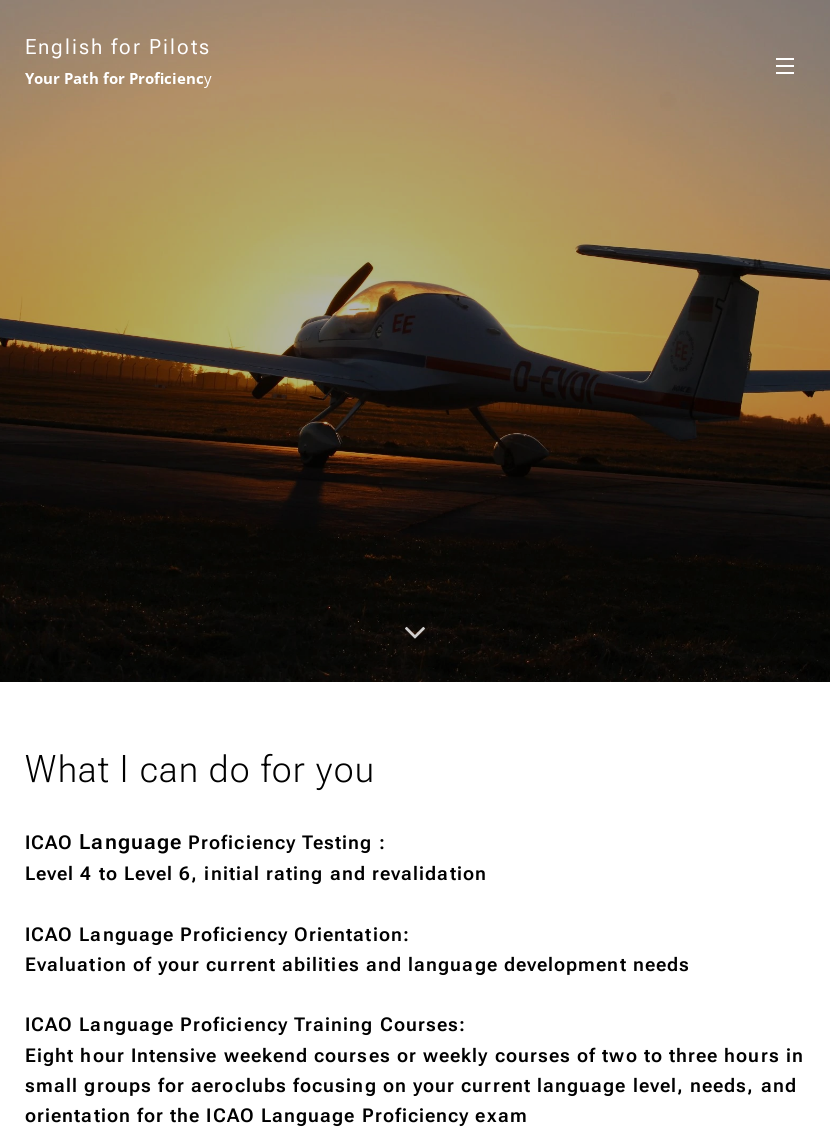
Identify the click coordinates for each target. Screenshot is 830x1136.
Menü (785, 66)
